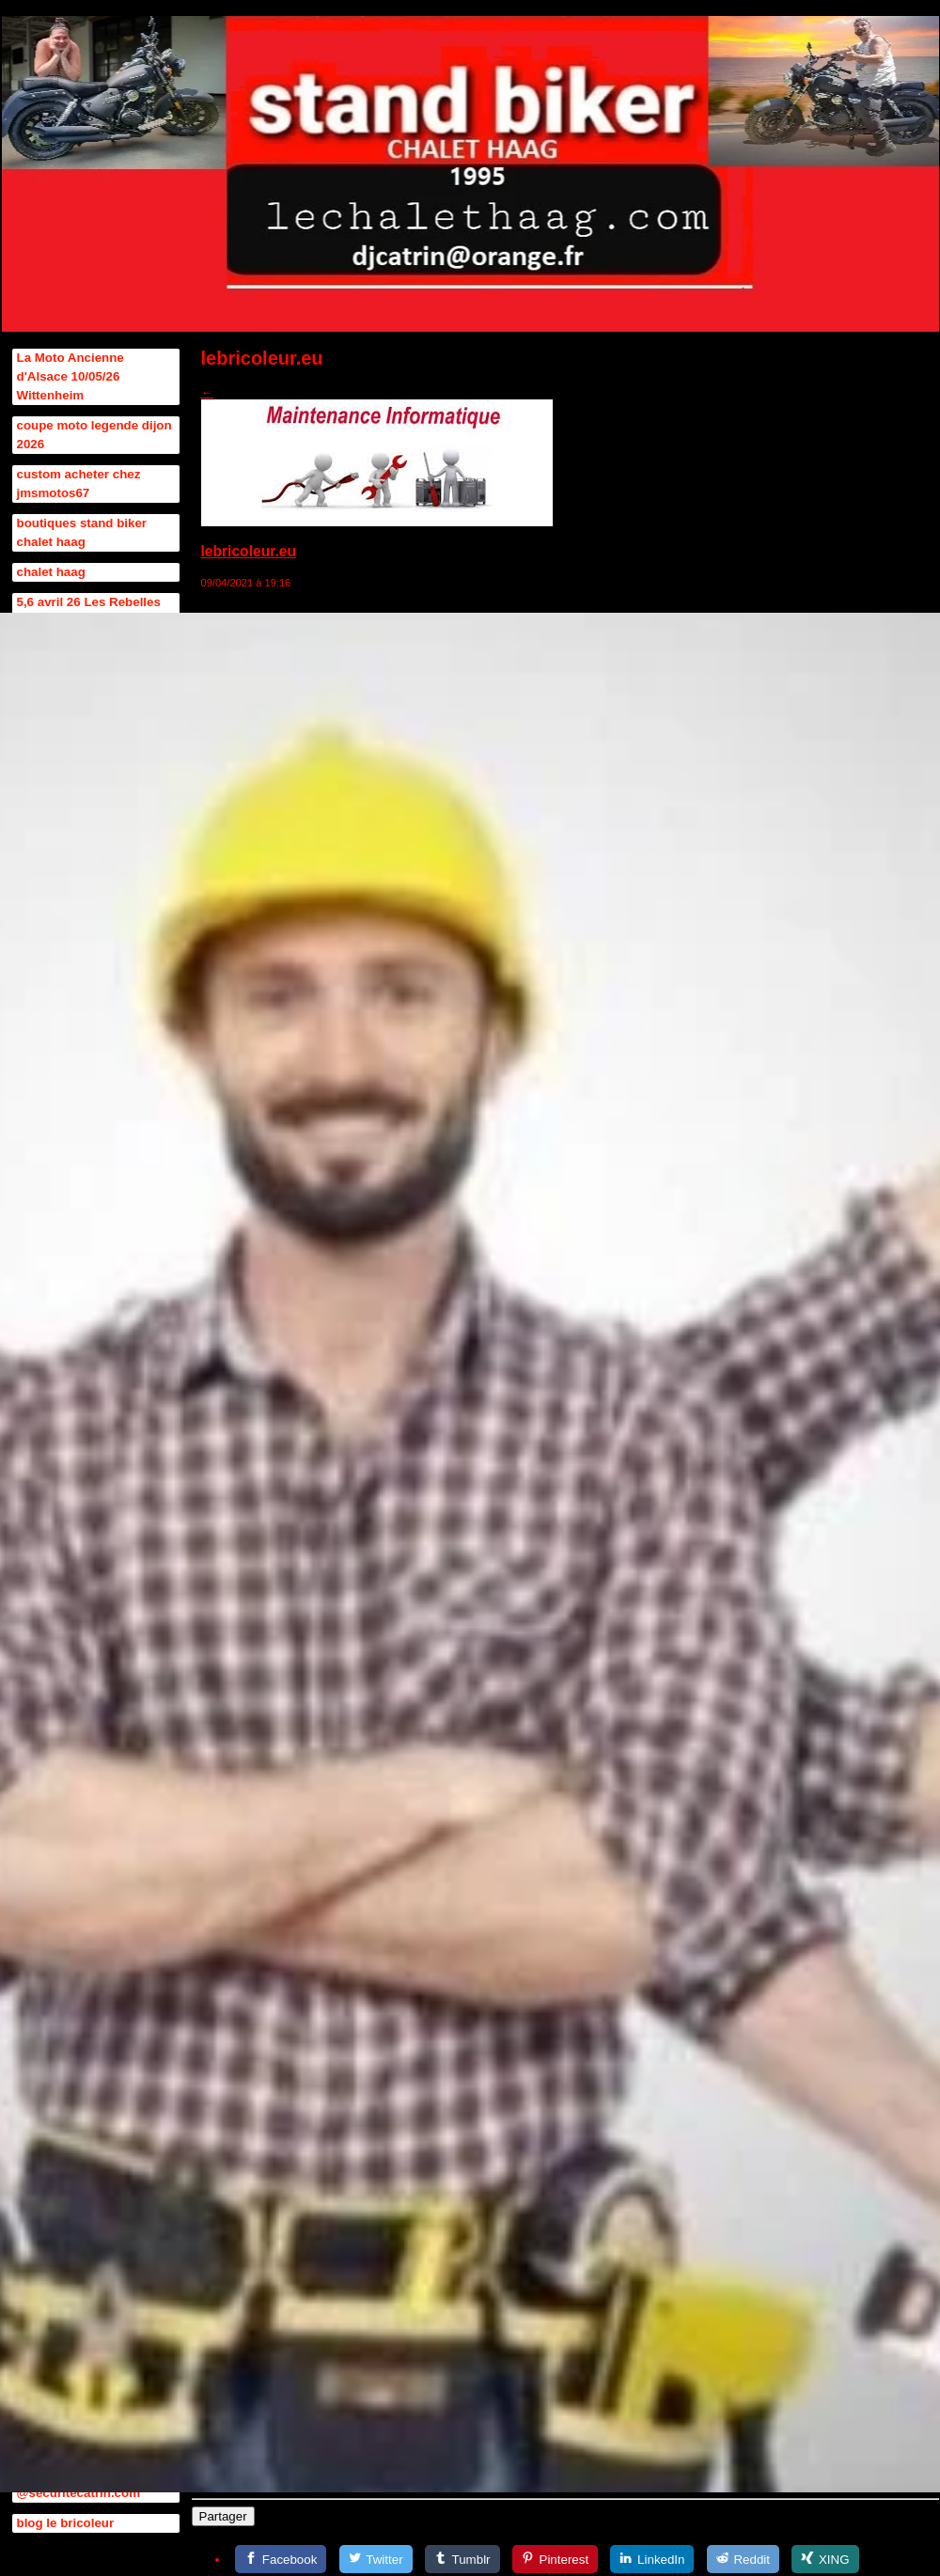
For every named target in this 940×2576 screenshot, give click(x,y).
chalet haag (51, 572)
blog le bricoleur (66, 2523)
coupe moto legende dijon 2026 (94, 434)
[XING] (824, 2559)
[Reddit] (743, 2559)
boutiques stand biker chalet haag (82, 532)
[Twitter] (376, 2559)
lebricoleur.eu (248, 551)
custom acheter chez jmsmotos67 (79, 483)
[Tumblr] (462, 2559)
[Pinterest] (555, 2559)
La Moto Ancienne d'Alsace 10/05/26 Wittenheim (70, 376)
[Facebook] (280, 2559)
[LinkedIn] (652, 2559)
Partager (223, 2516)
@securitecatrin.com (79, 2493)
